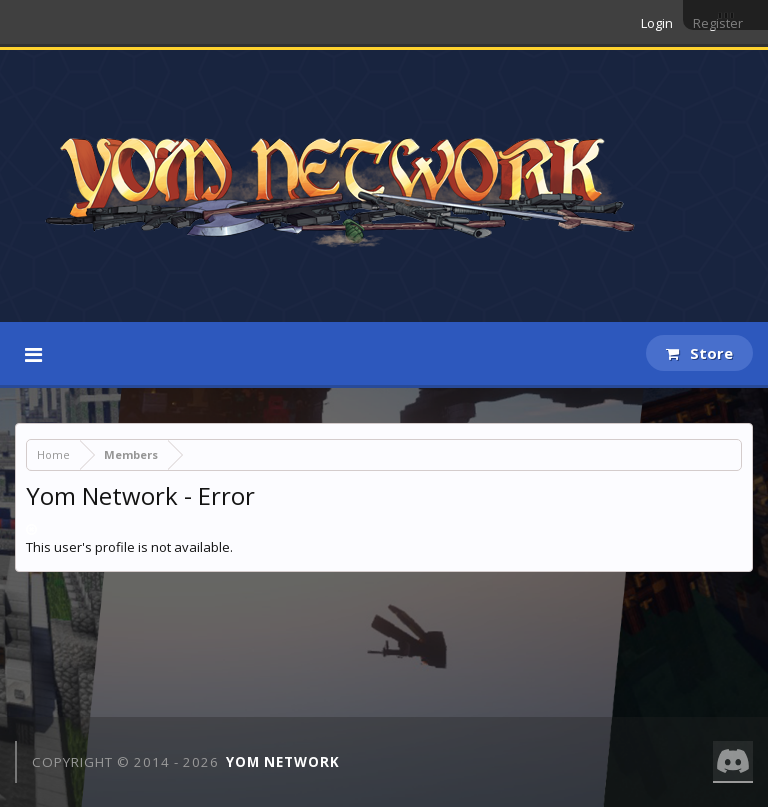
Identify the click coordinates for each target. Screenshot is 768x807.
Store (699, 353)
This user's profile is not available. (129, 547)
